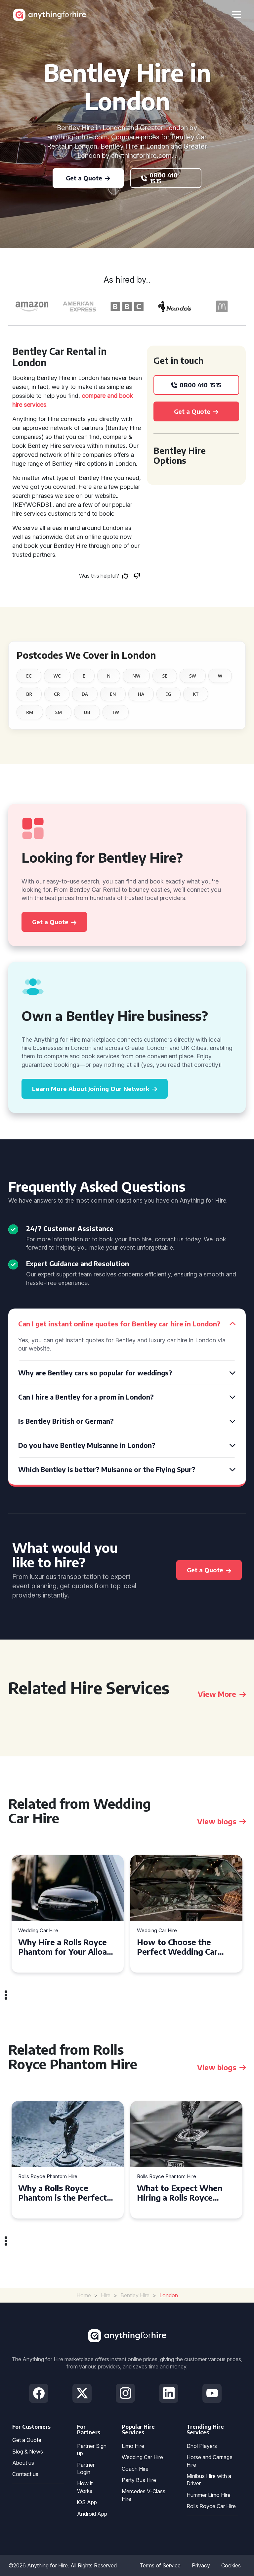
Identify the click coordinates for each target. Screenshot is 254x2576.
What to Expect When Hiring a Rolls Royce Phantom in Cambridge (180, 2192)
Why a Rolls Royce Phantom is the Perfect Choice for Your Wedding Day (66, 2192)
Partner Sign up (91, 2450)
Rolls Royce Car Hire (211, 2506)
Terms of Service (160, 2565)
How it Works (85, 2487)
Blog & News (27, 2451)
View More (222, 1694)
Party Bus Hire (139, 2480)
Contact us (25, 2474)
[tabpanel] (67, 1914)
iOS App (87, 2502)
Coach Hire (135, 2468)
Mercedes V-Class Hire (143, 2495)
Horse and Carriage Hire (210, 2461)
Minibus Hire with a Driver (209, 2480)
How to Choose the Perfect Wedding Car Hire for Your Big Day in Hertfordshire (182, 1946)
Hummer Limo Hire (209, 2495)
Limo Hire (133, 2446)
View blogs (221, 1821)
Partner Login (86, 2468)
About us (23, 2462)
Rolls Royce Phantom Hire (47, 2176)
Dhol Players (202, 2446)
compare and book (107, 395)
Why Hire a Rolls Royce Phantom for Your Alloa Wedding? (62, 1946)
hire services (29, 404)
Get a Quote (26, 2440)
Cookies (231, 2565)
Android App (92, 2513)
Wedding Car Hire (38, 1930)
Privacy (201, 2565)
